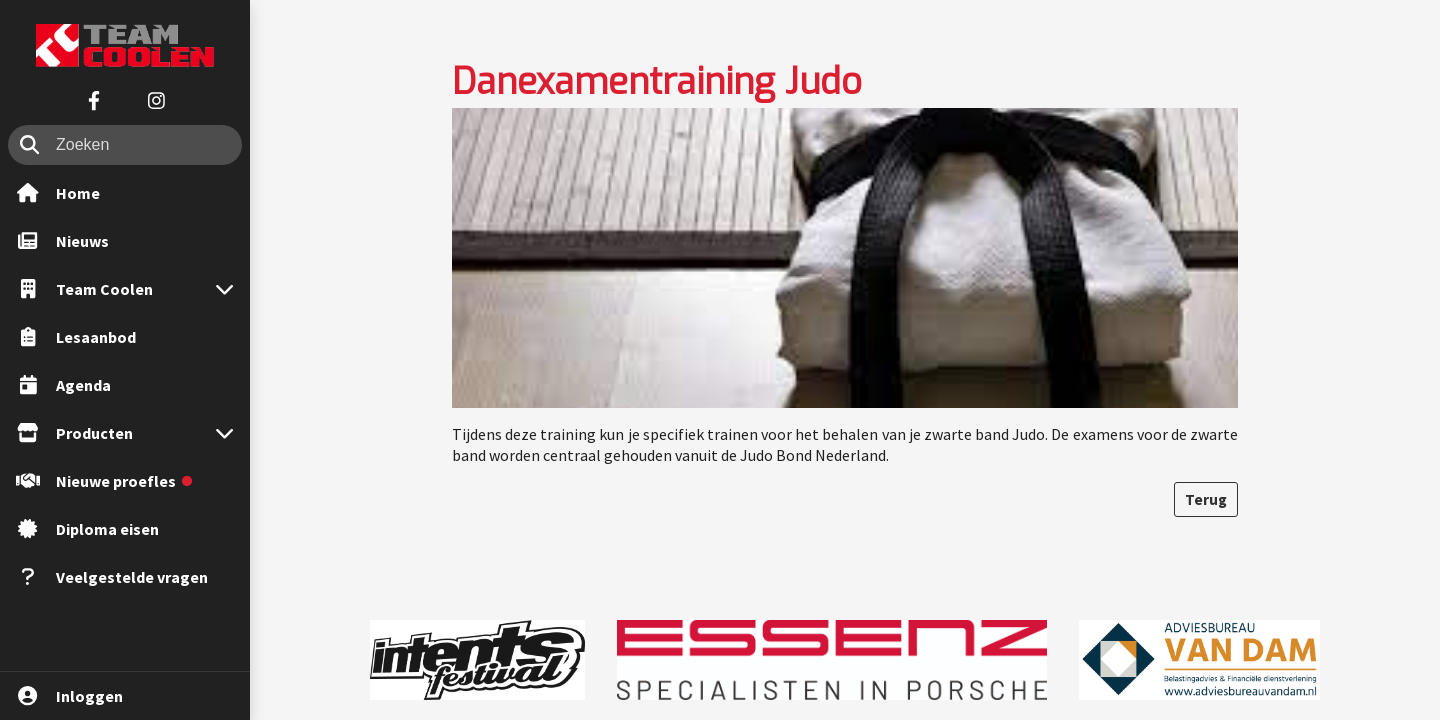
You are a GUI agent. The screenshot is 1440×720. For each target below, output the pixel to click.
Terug (1206, 499)
